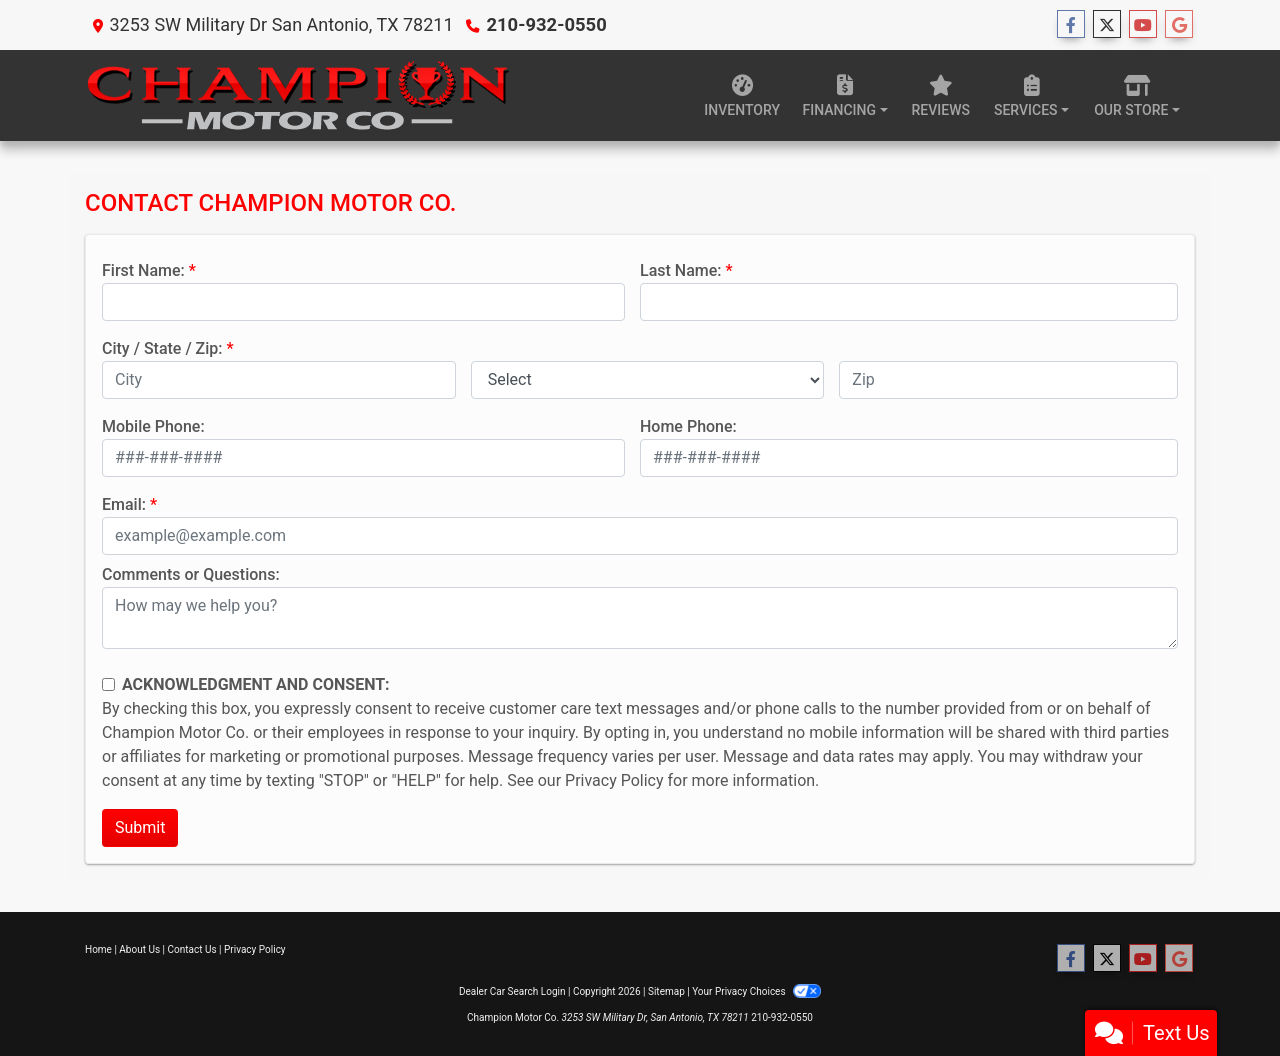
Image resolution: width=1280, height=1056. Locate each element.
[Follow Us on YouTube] (1143, 25)
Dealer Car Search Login (512, 991)
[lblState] (648, 380)
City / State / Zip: (162, 348)
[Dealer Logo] (297, 95)
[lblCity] (279, 380)
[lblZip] (1008, 380)
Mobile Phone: (153, 426)
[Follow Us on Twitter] (1107, 25)
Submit (140, 827)
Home (98, 949)
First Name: (143, 270)
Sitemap (666, 991)
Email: (124, 504)
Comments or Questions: (191, 574)
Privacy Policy (614, 780)
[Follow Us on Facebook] (1071, 25)
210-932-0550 (544, 24)
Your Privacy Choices (756, 991)
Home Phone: (688, 426)
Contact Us (192, 949)
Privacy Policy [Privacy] (255, 949)
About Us (139, 949)
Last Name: (681, 270)
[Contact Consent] (108, 684)
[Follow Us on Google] (1179, 25)
